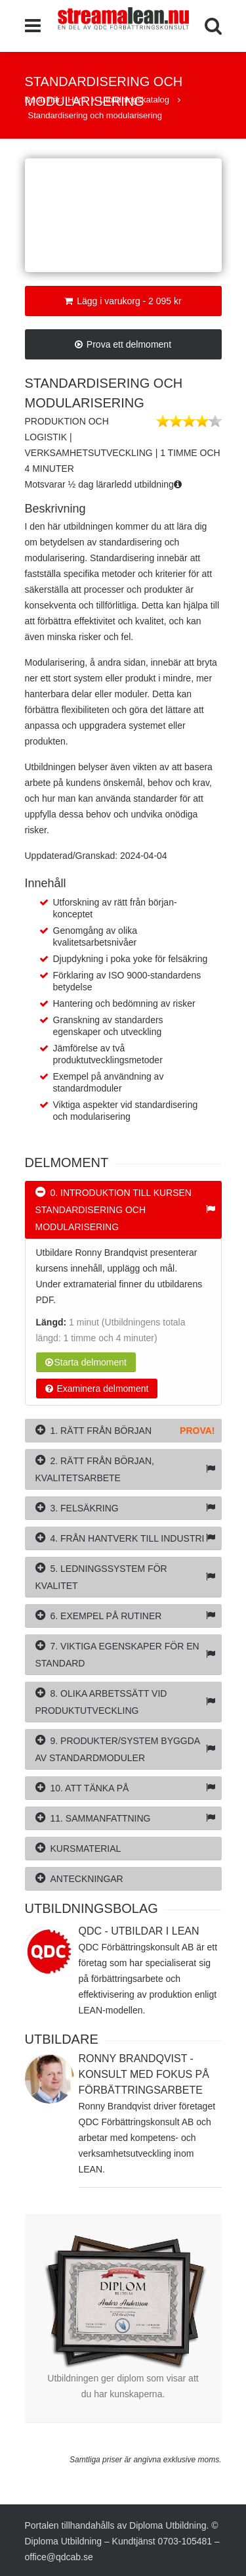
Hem (76, 99)
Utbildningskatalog (136, 99)
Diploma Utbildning (168, 2525)
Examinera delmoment (97, 1388)
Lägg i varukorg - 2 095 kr (122, 301)
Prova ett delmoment (123, 344)
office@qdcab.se (59, 2557)
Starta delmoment (86, 1362)
